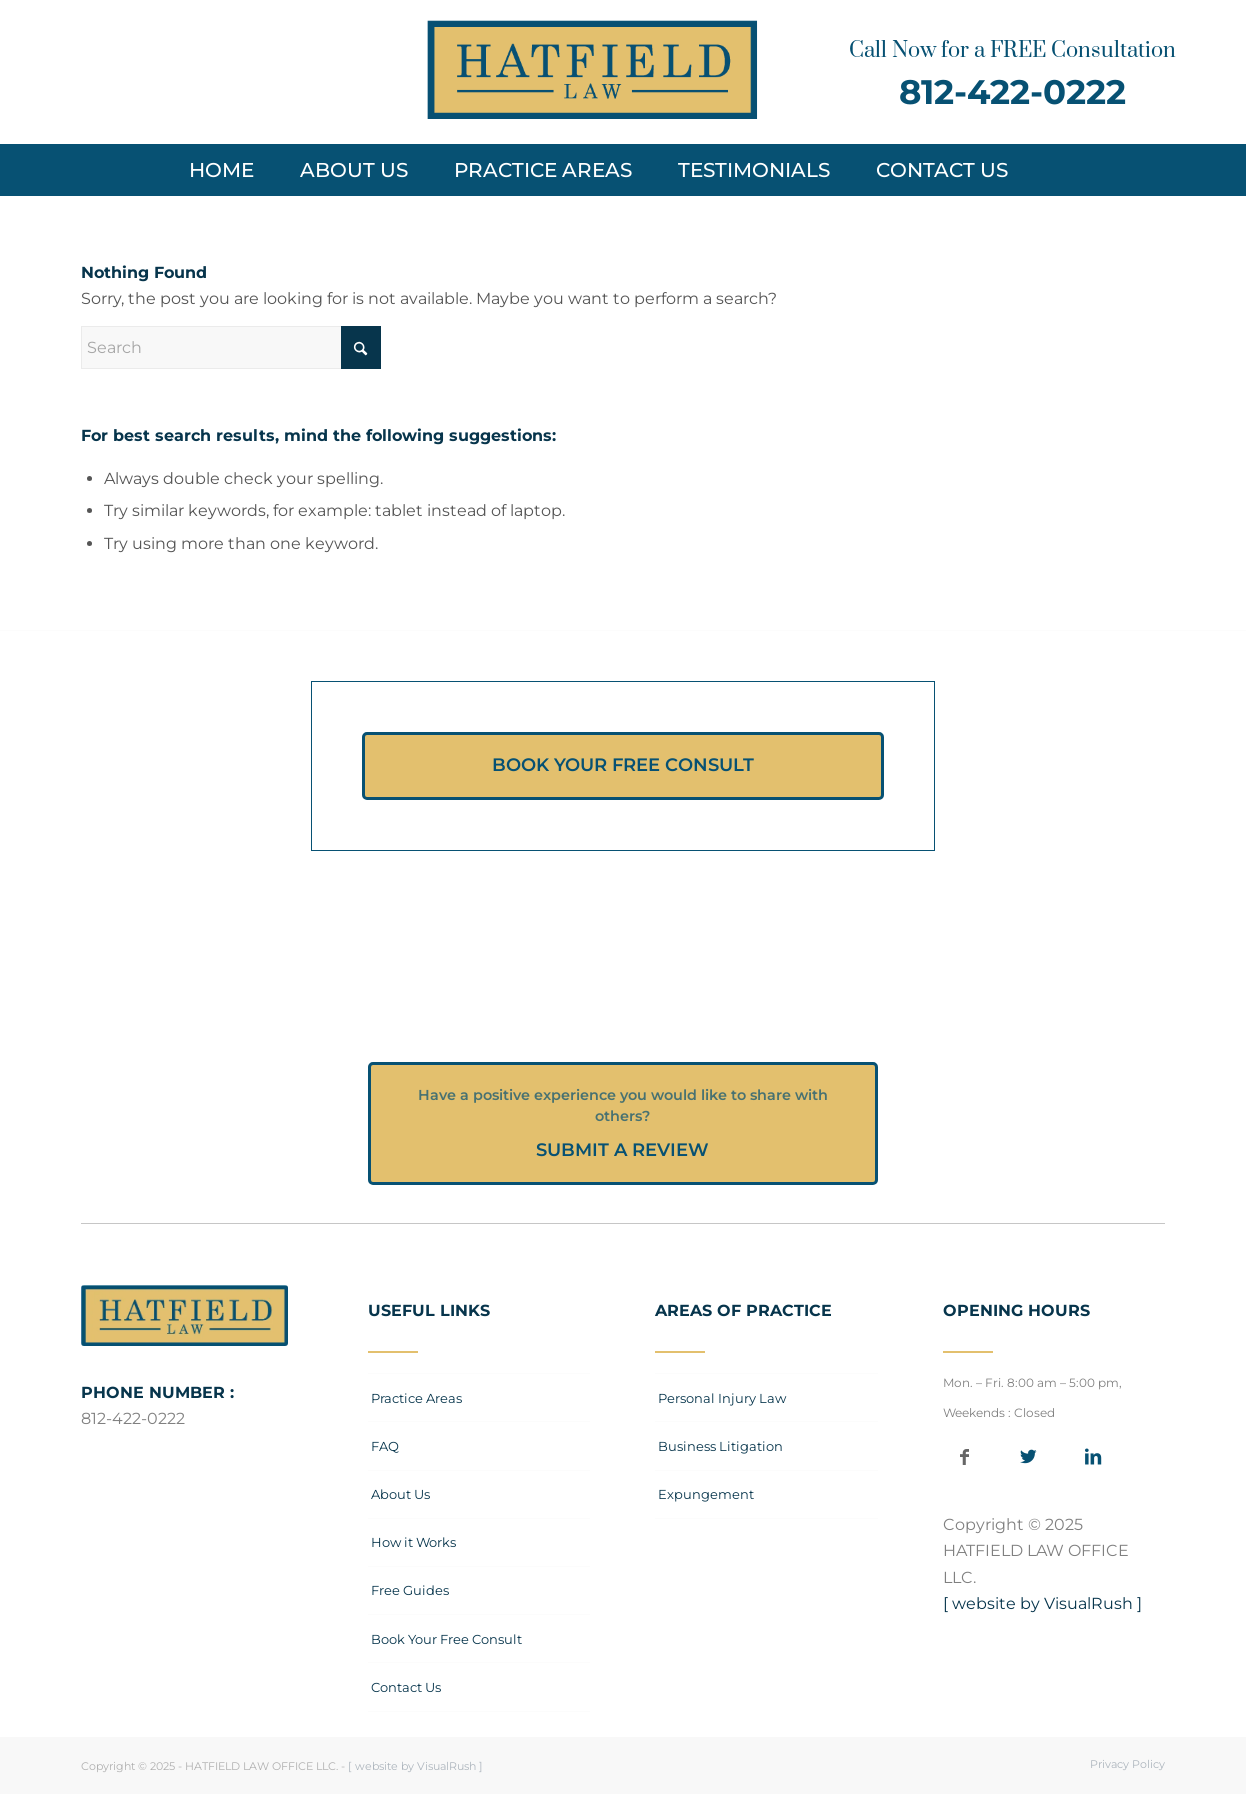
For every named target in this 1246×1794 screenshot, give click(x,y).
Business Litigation (720, 1446)
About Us (400, 1494)
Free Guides (410, 1590)
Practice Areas (416, 1398)
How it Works (413, 1542)
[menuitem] (231, 170)
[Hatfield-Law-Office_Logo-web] (592, 70)
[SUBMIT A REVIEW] (622, 1123)
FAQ (385, 1446)
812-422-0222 (1012, 92)
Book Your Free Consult (446, 1639)
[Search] (1055, 170)
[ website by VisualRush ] (1042, 1603)
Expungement (706, 1494)
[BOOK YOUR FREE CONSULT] (623, 766)
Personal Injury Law (722, 1398)
